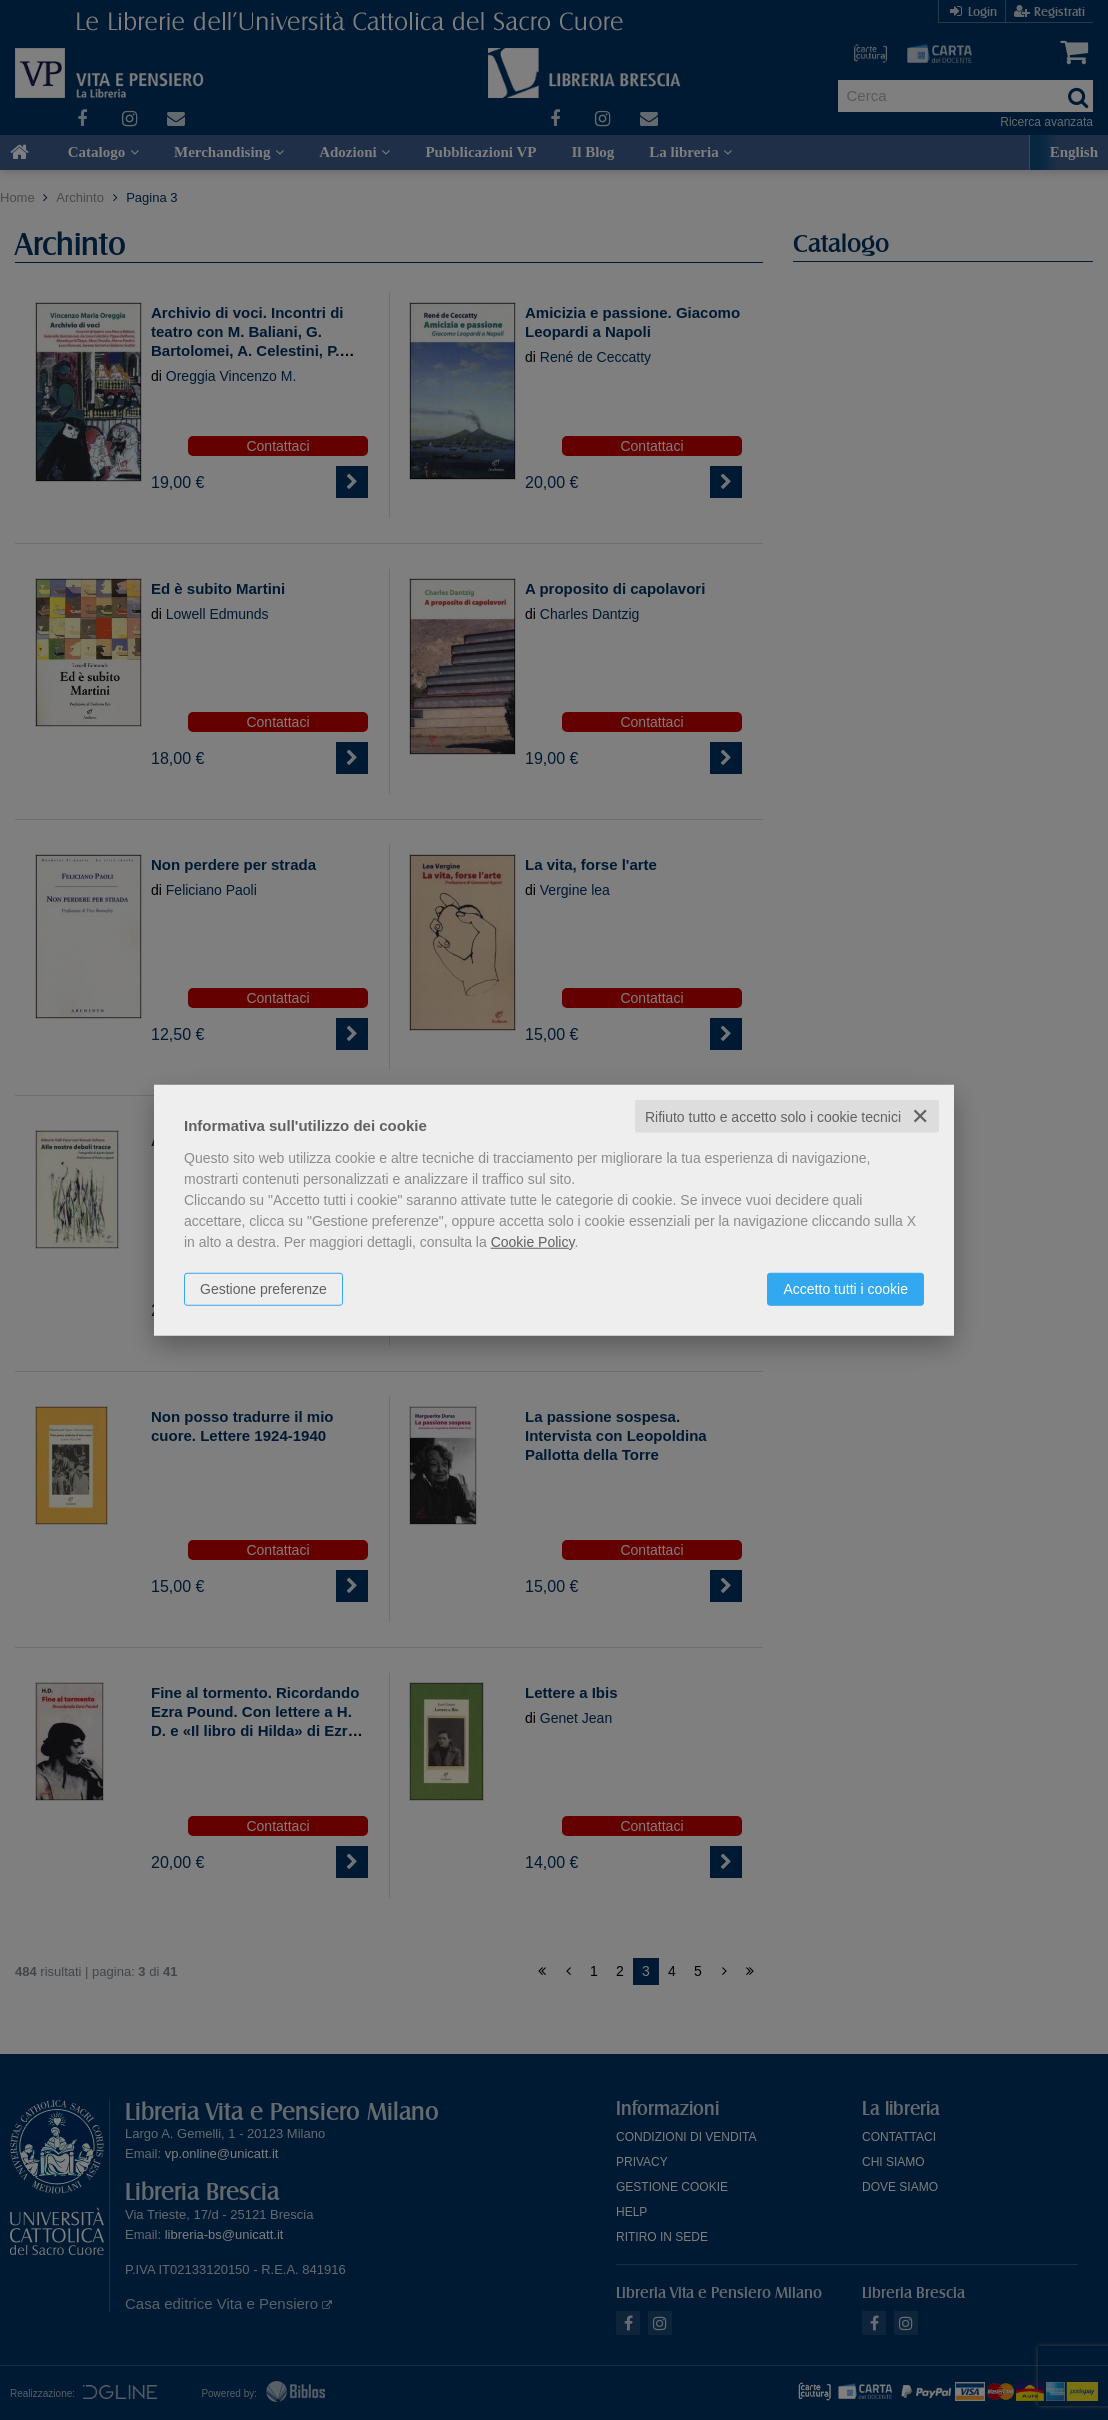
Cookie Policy (533, 1241)
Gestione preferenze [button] (263, 1288)
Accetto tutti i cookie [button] (845, 1288)
